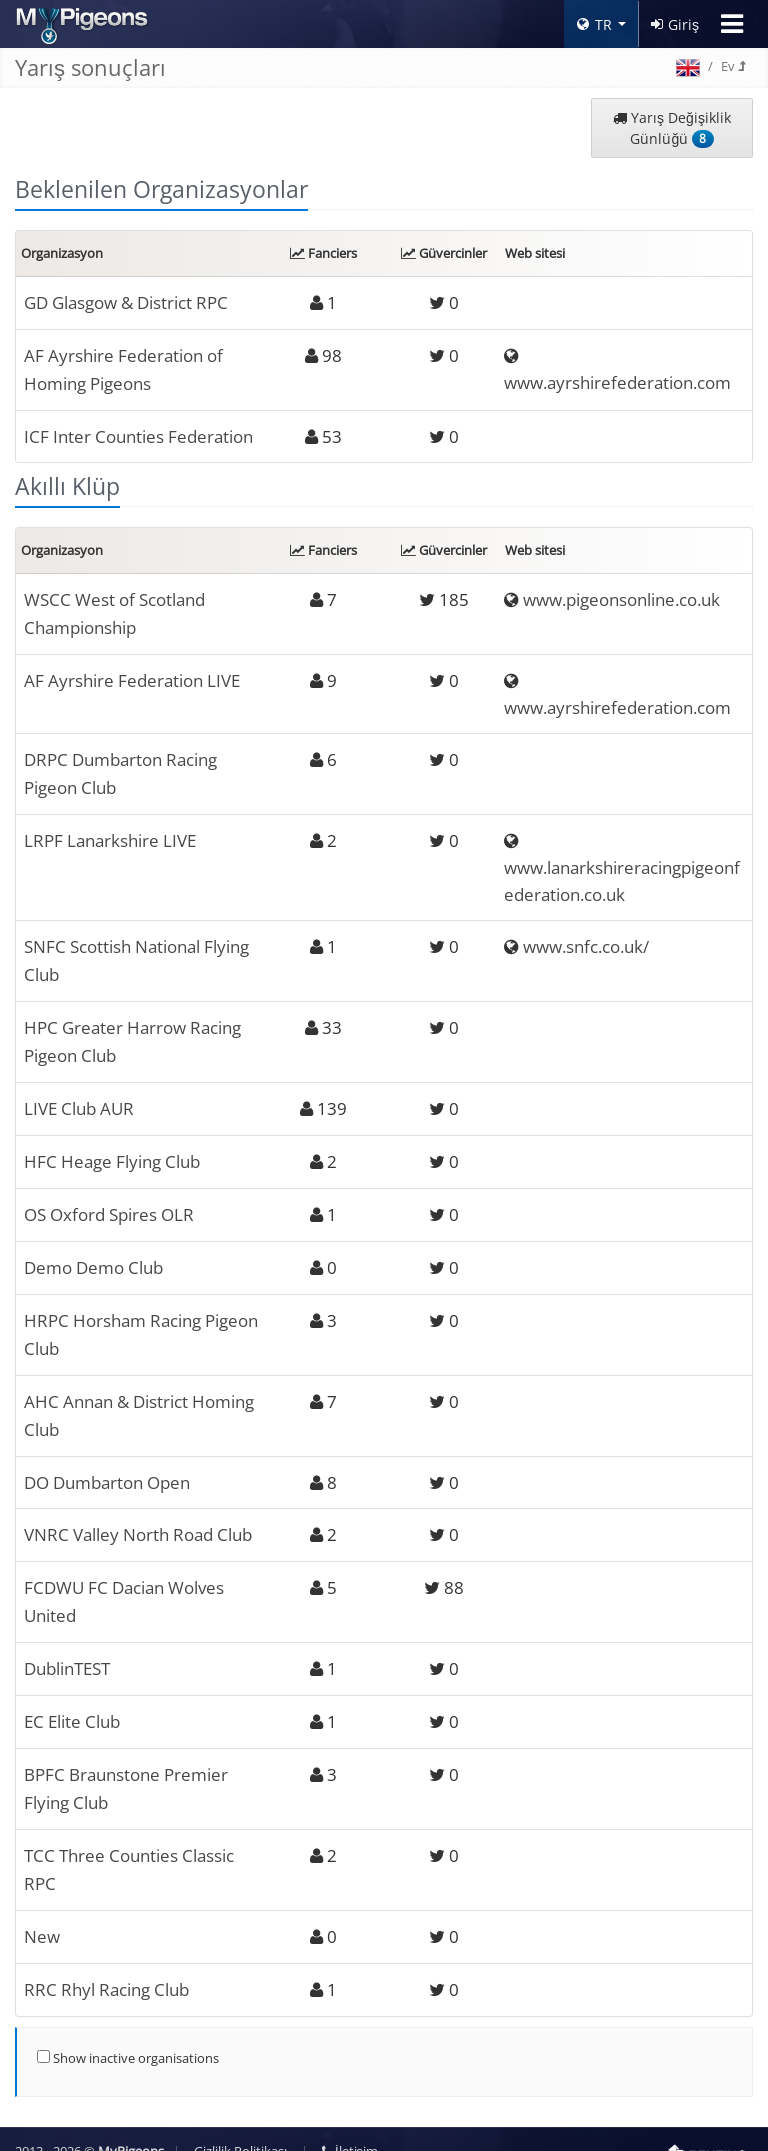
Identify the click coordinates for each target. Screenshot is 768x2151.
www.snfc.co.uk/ (586, 941)
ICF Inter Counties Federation (138, 433)
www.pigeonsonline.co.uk (621, 596)
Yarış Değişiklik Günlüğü (672, 128)
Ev (733, 66)
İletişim (350, 2128)
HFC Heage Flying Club (112, 1152)
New (42, 1914)
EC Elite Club (72, 1703)
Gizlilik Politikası (240, 2128)
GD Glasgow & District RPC (126, 302)
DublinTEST (67, 1651)
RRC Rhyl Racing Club (106, 1966)
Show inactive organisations (128, 2034)
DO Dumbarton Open (107, 1467)
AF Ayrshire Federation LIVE (132, 675)
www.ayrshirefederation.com (617, 381)
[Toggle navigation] (732, 24)
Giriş (675, 24)
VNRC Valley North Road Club (138, 1519)
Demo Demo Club (93, 1256)
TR (594, 24)
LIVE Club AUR (79, 1099)
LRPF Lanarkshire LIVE (110, 834)
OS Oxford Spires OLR (109, 1204)
